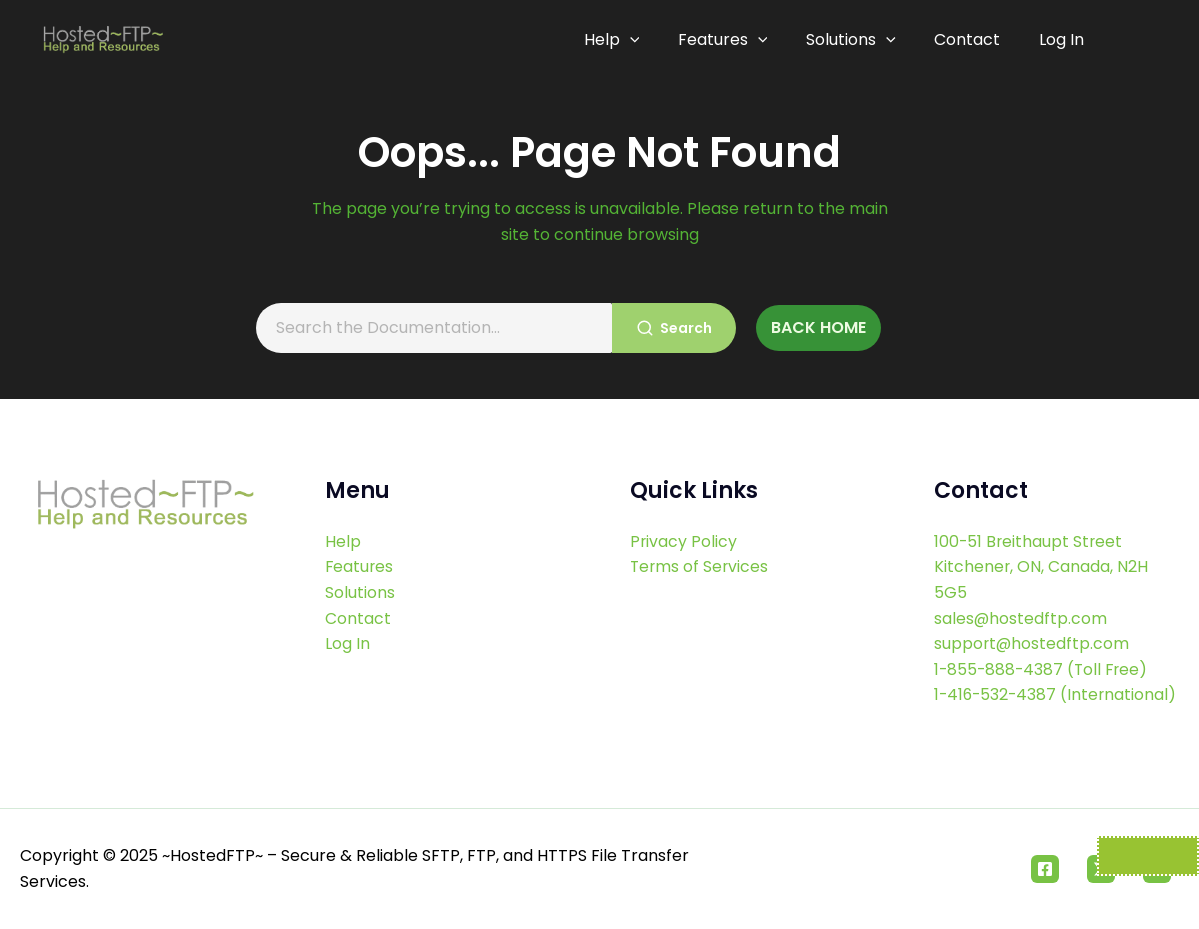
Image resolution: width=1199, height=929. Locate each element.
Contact (970, 39)
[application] (640, 40)
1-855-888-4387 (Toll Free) (1043, 643)
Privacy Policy (684, 515)
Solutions (856, 40)
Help (622, 40)
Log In (1061, 39)
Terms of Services (700, 541)
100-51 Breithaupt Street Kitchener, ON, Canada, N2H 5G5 (1041, 541)
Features (731, 40)
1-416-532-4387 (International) (997, 682)
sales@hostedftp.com (1021, 592)
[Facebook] (1045, 869)
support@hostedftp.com (1032, 618)
